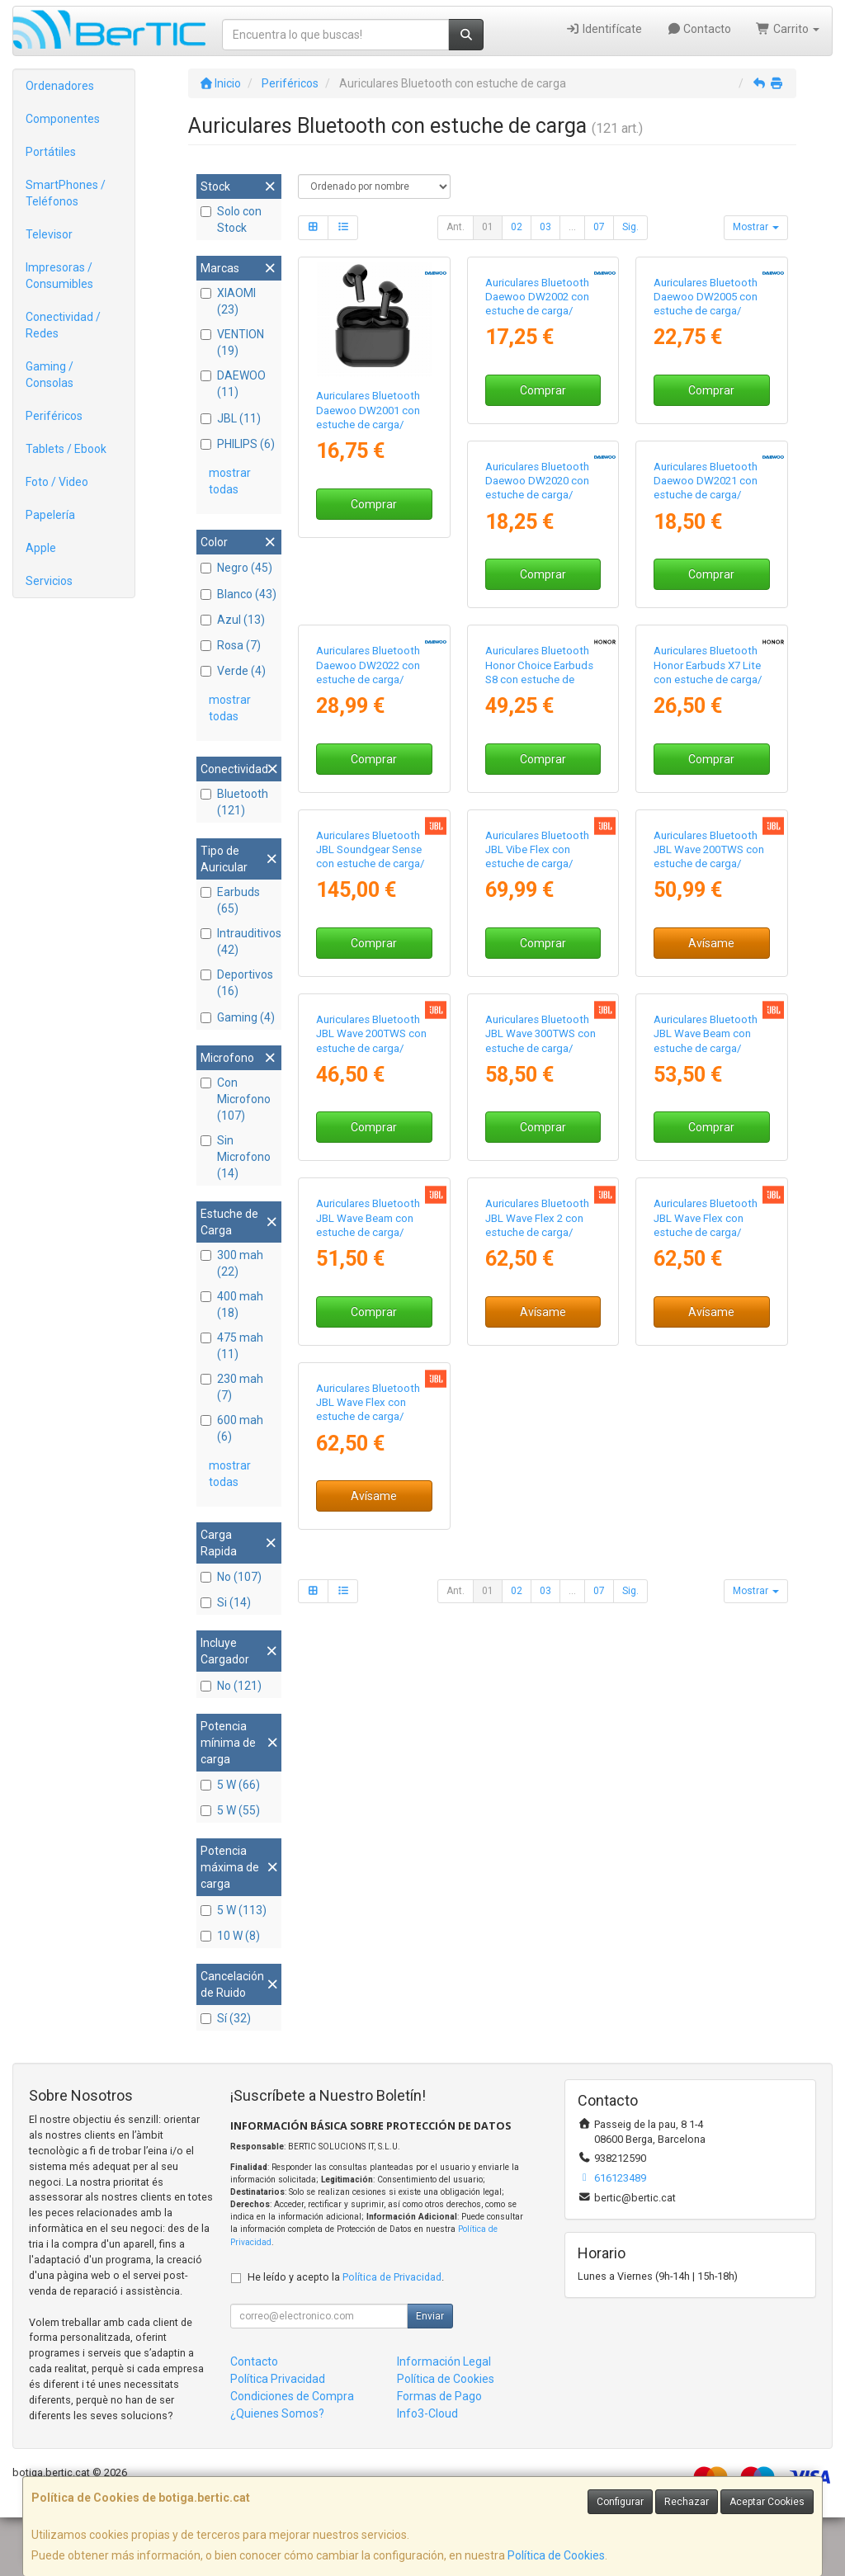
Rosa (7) (231, 645)
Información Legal (444, 2420)
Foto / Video (57, 481)
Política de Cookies (556, 2555)
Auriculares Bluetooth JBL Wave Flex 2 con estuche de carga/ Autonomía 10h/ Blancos (368, 1914)
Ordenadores (60, 85)
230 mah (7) (232, 1387)
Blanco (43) (238, 594)
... (572, 227)
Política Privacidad (277, 2437)
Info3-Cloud (427, 2472)
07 (599, 227)
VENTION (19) (232, 342)
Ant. (455, 227)
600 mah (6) (232, 1428)
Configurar (620, 2502)
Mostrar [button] (756, 227)
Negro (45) (236, 567)
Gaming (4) (238, 1017)
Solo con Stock (231, 219)
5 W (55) (230, 1810)
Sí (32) (226, 2018)
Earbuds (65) (230, 900)
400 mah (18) (232, 1304)
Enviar (430, 2374)
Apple (41, 547)
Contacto (699, 28)
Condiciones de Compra (292, 2454)
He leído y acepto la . (346, 2335)
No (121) (231, 1685)
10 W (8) (230, 1935)
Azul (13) (233, 619)
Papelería (50, 514)
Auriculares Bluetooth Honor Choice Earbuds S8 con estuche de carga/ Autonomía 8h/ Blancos (370, 1020)
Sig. (630, 227)
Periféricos (54, 415)
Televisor (49, 234)
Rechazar (686, 2502)
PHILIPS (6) (238, 444)
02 (516, 227)
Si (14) (226, 1602)
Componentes (63, 118)
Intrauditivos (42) (239, 941)
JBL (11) (231, 418)
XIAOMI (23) (228, 301)
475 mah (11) (232, 1346)
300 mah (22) (232, 1263)
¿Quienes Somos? (277, 2472)
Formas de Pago (439, 2454)
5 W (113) (234, 1910)
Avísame (543, 1397)
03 (545, 227)
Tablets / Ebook (66, 448)
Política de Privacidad (391, 2335)
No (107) (231, 1576)
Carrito (787, 28)
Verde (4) (233, 670)
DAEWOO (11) (233, 384)
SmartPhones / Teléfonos (66, 193)
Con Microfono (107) (236, 1099)
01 (487, 227)
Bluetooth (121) (234, 802)
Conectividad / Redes (63, 325)
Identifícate (603, 28)
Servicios (49, 580)
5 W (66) (230, 1784)
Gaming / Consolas (49, 374)
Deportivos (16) (237, 983)
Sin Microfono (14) (236, 1157)
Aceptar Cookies (767, 2502)
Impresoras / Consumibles (59, 275)
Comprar (374, 504)
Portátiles (51, 151)
